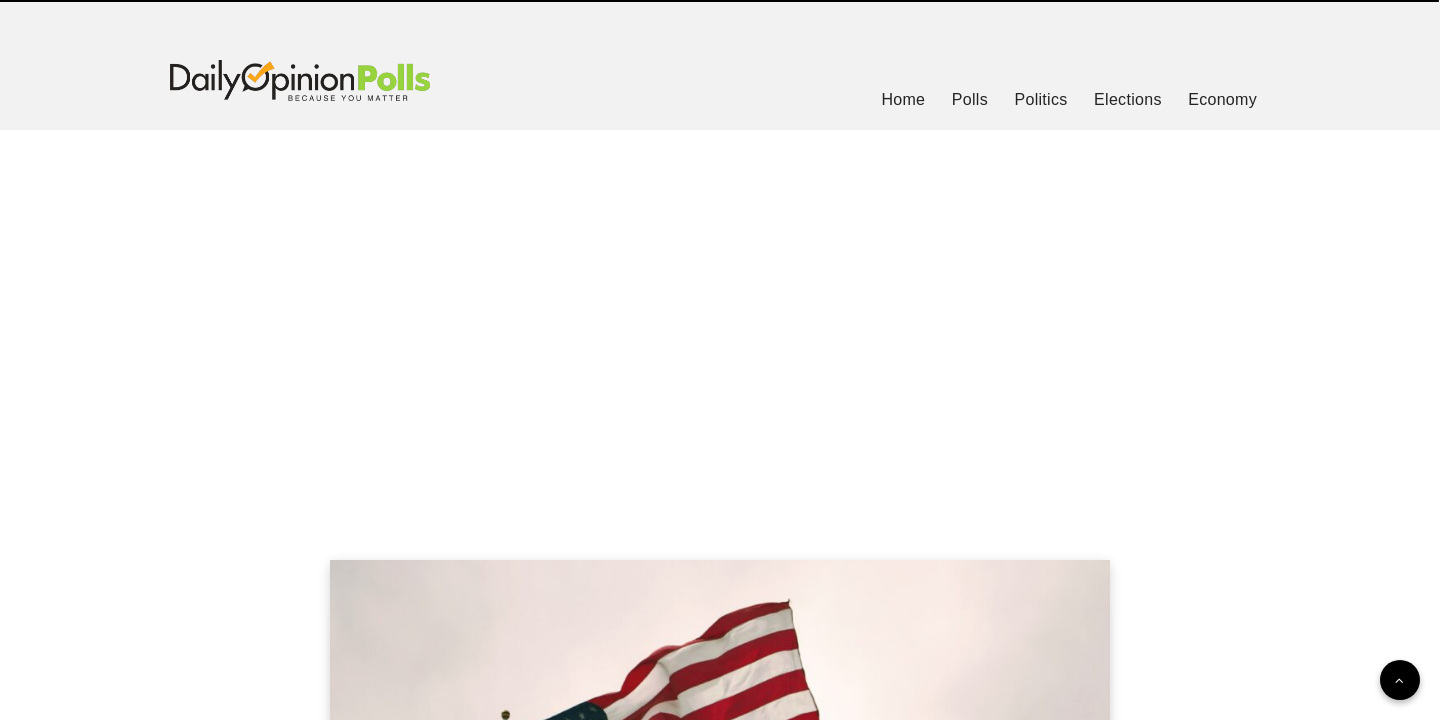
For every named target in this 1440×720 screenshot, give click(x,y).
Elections (1128, 99)
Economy (1222, 99)
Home (903, 99)
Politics (1040, 99)
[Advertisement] (720, 320)
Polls (970, 99)
